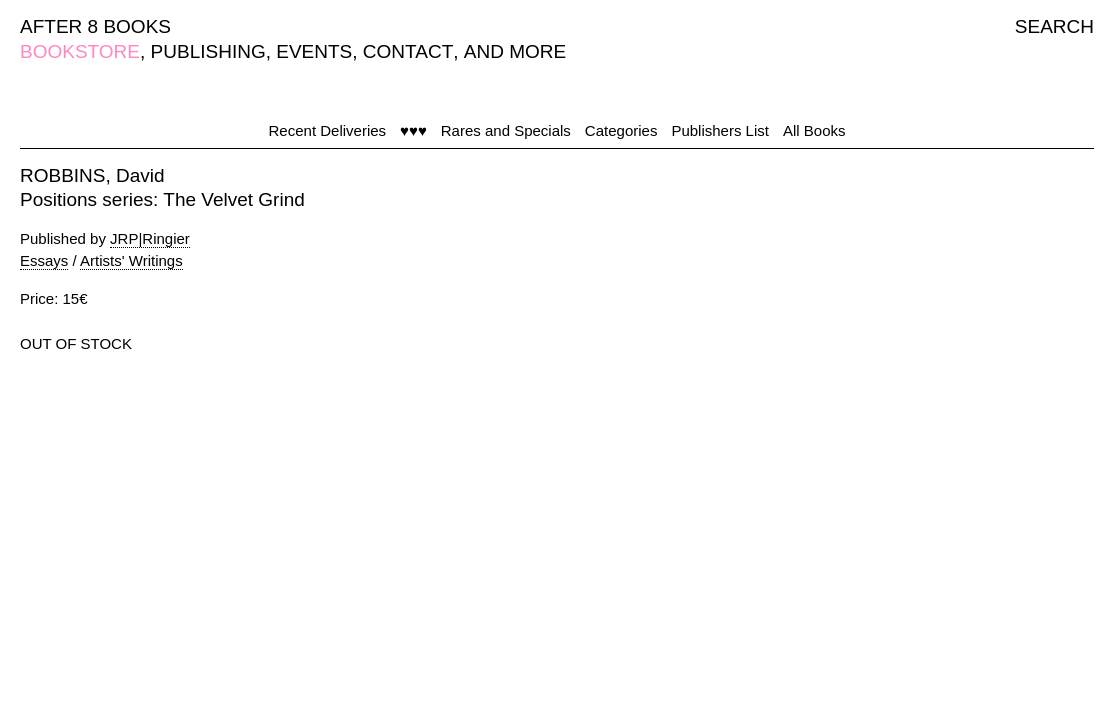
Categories (621, 130)
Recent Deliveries (328, 130)
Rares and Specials (506, 130)
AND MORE (515, 51)
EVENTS (314, 51)
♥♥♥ (413, 130)
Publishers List (720, 130)
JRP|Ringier (150, 238)
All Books (814, 130)
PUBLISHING (208, 51)
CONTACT (408, 51)
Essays (44, 260)
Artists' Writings (131, 260)
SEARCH (1054, 26)
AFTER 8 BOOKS (95, 26)
